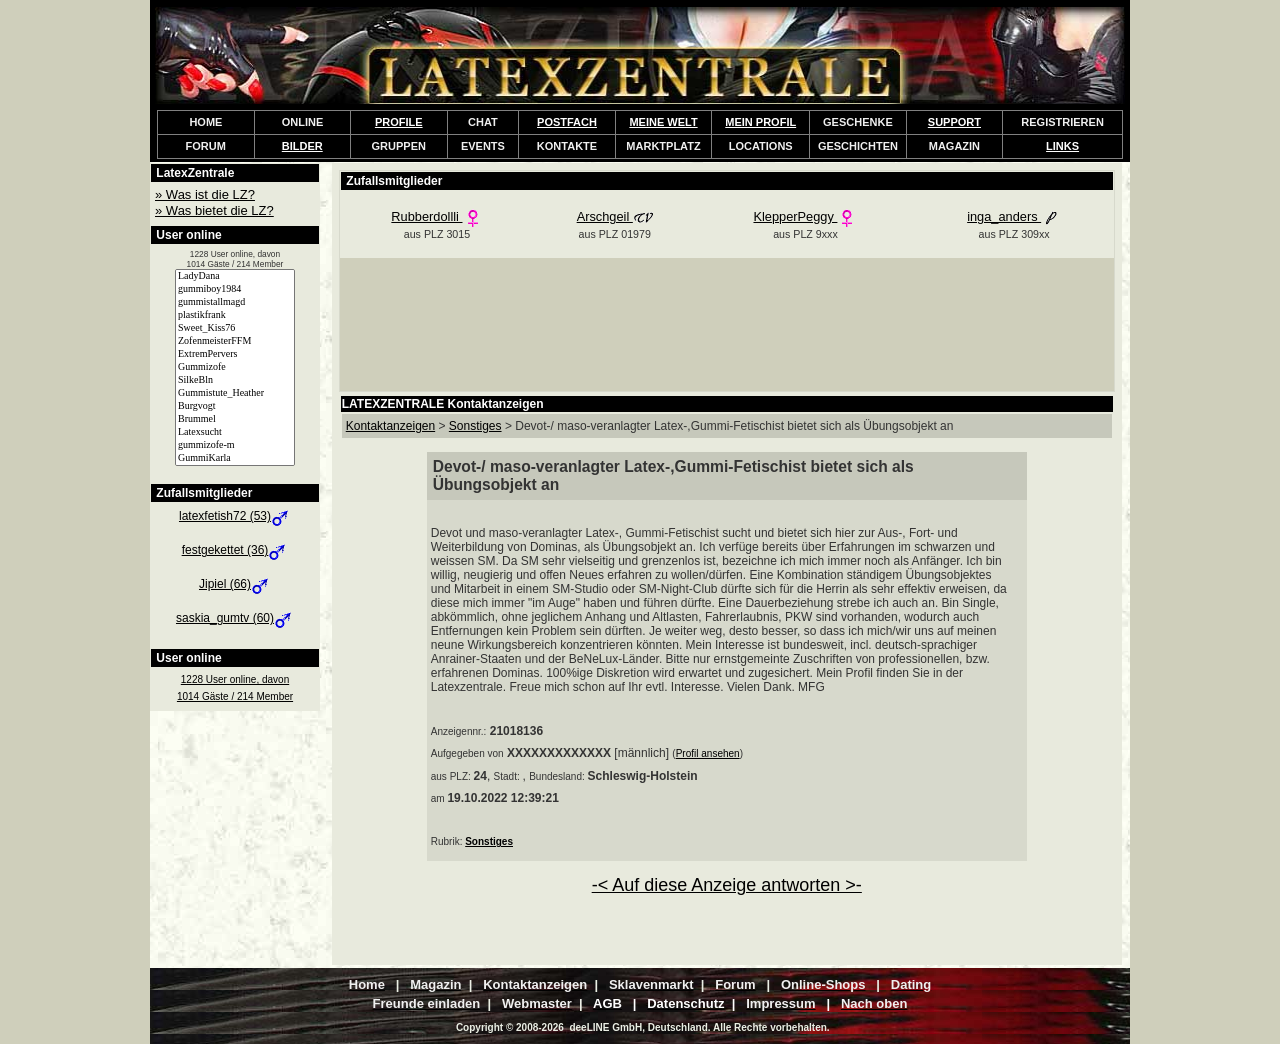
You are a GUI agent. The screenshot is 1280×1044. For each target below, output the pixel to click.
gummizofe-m (235, 445)
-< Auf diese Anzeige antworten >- (727, 885)
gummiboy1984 (235, 289)
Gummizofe (235, 367)
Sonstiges (489, 841)
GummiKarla (235, 458)
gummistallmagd (235, 302)
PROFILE (399, 122)
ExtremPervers (235, 354)
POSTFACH (567, 122)
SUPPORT (954, 122)
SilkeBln (235, 380)
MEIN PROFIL (760, 122)
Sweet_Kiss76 (235, 328)
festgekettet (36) (235, 550)
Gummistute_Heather (235, 393)
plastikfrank (235, 315)
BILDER (302, 146)
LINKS (1062, 146)
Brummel (235, 419)
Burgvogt (235, 406)
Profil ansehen (708, 753)
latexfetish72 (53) (235, 516)
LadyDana (235, 276)
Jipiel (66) (235, 584)
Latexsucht (235, 432)
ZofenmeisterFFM (235, 341)
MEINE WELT (663, 122)
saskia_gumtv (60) (235, 618)
